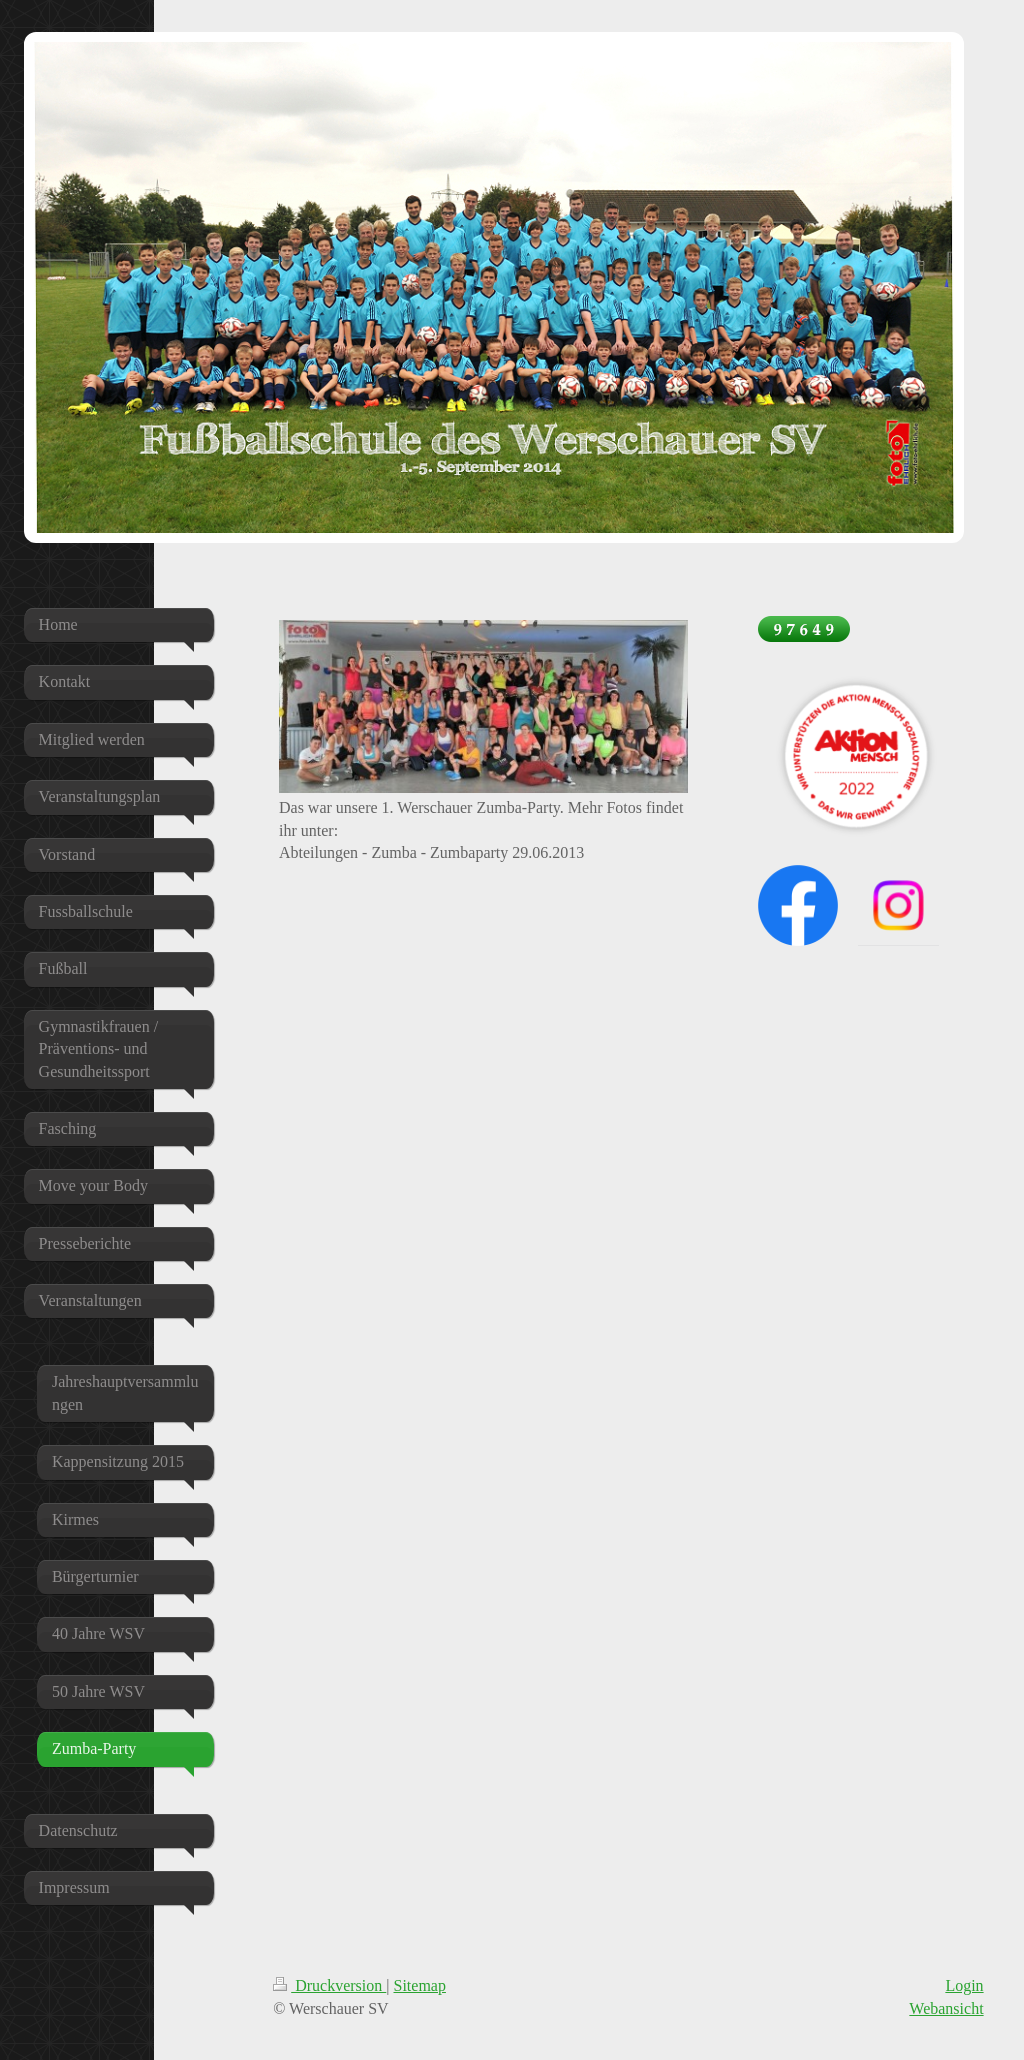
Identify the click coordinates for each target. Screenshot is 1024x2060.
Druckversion (329, 1985)
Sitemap (420, 1985)
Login (964, 1985)
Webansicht (946, 2008)
